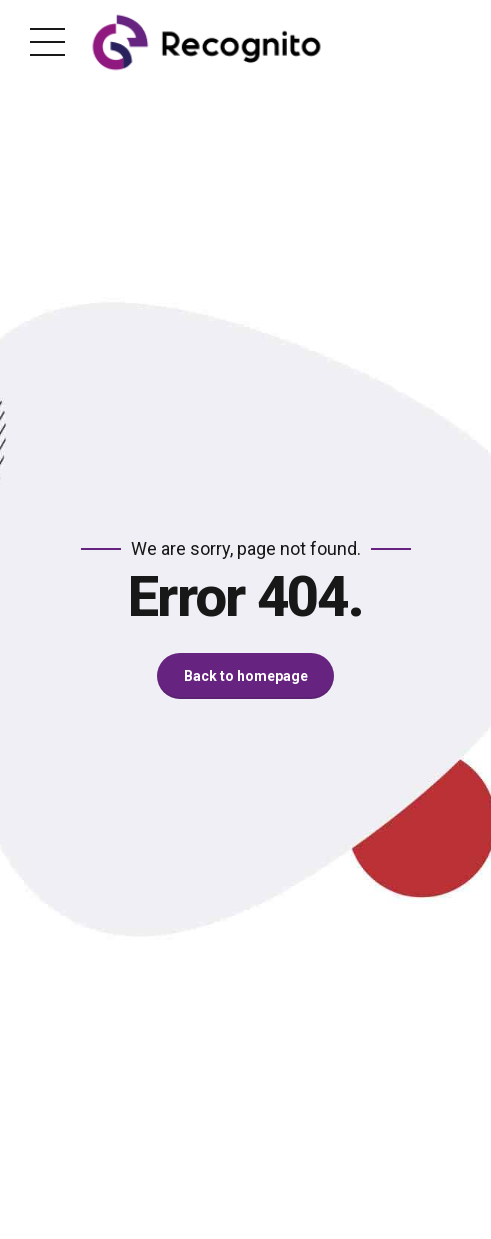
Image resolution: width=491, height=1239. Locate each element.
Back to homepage (246, 676)
